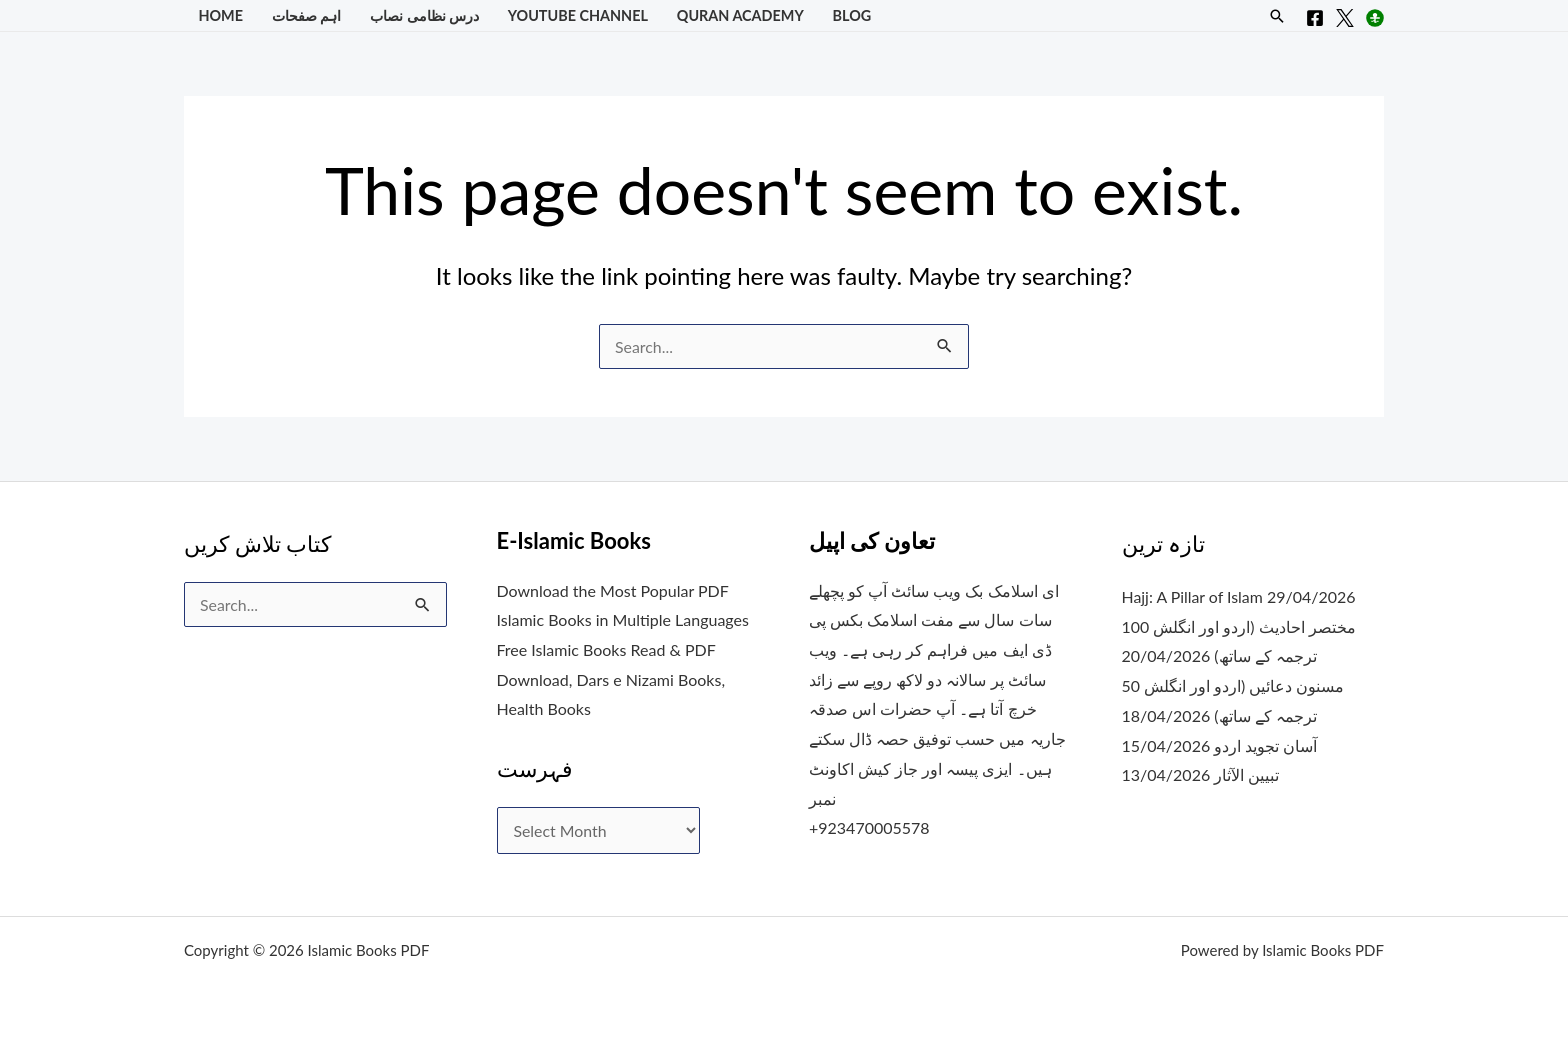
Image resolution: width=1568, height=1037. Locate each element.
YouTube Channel (578, 15)
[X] (1345, 18)
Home (220, 15)
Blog (852, 15)
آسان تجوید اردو (1265, 745)
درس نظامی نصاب (424, 15)
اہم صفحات (307, 15)
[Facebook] (1315, 18)
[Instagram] (1375, 18)
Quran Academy (740, 15)
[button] (1277, 16)
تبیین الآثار (1246, 774)
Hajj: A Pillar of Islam (1193, 596)
